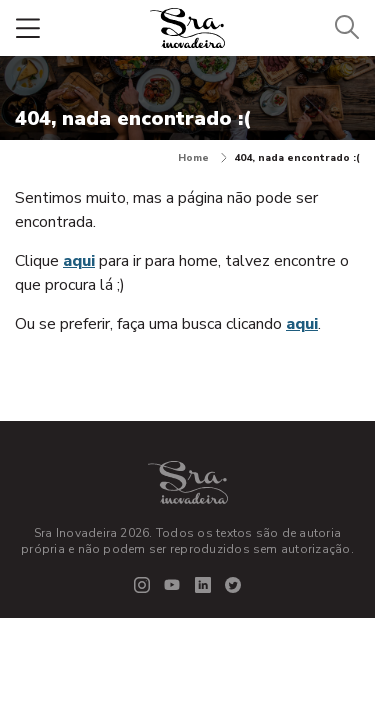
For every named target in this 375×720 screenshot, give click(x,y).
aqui (79, 261)
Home (202, 158)
